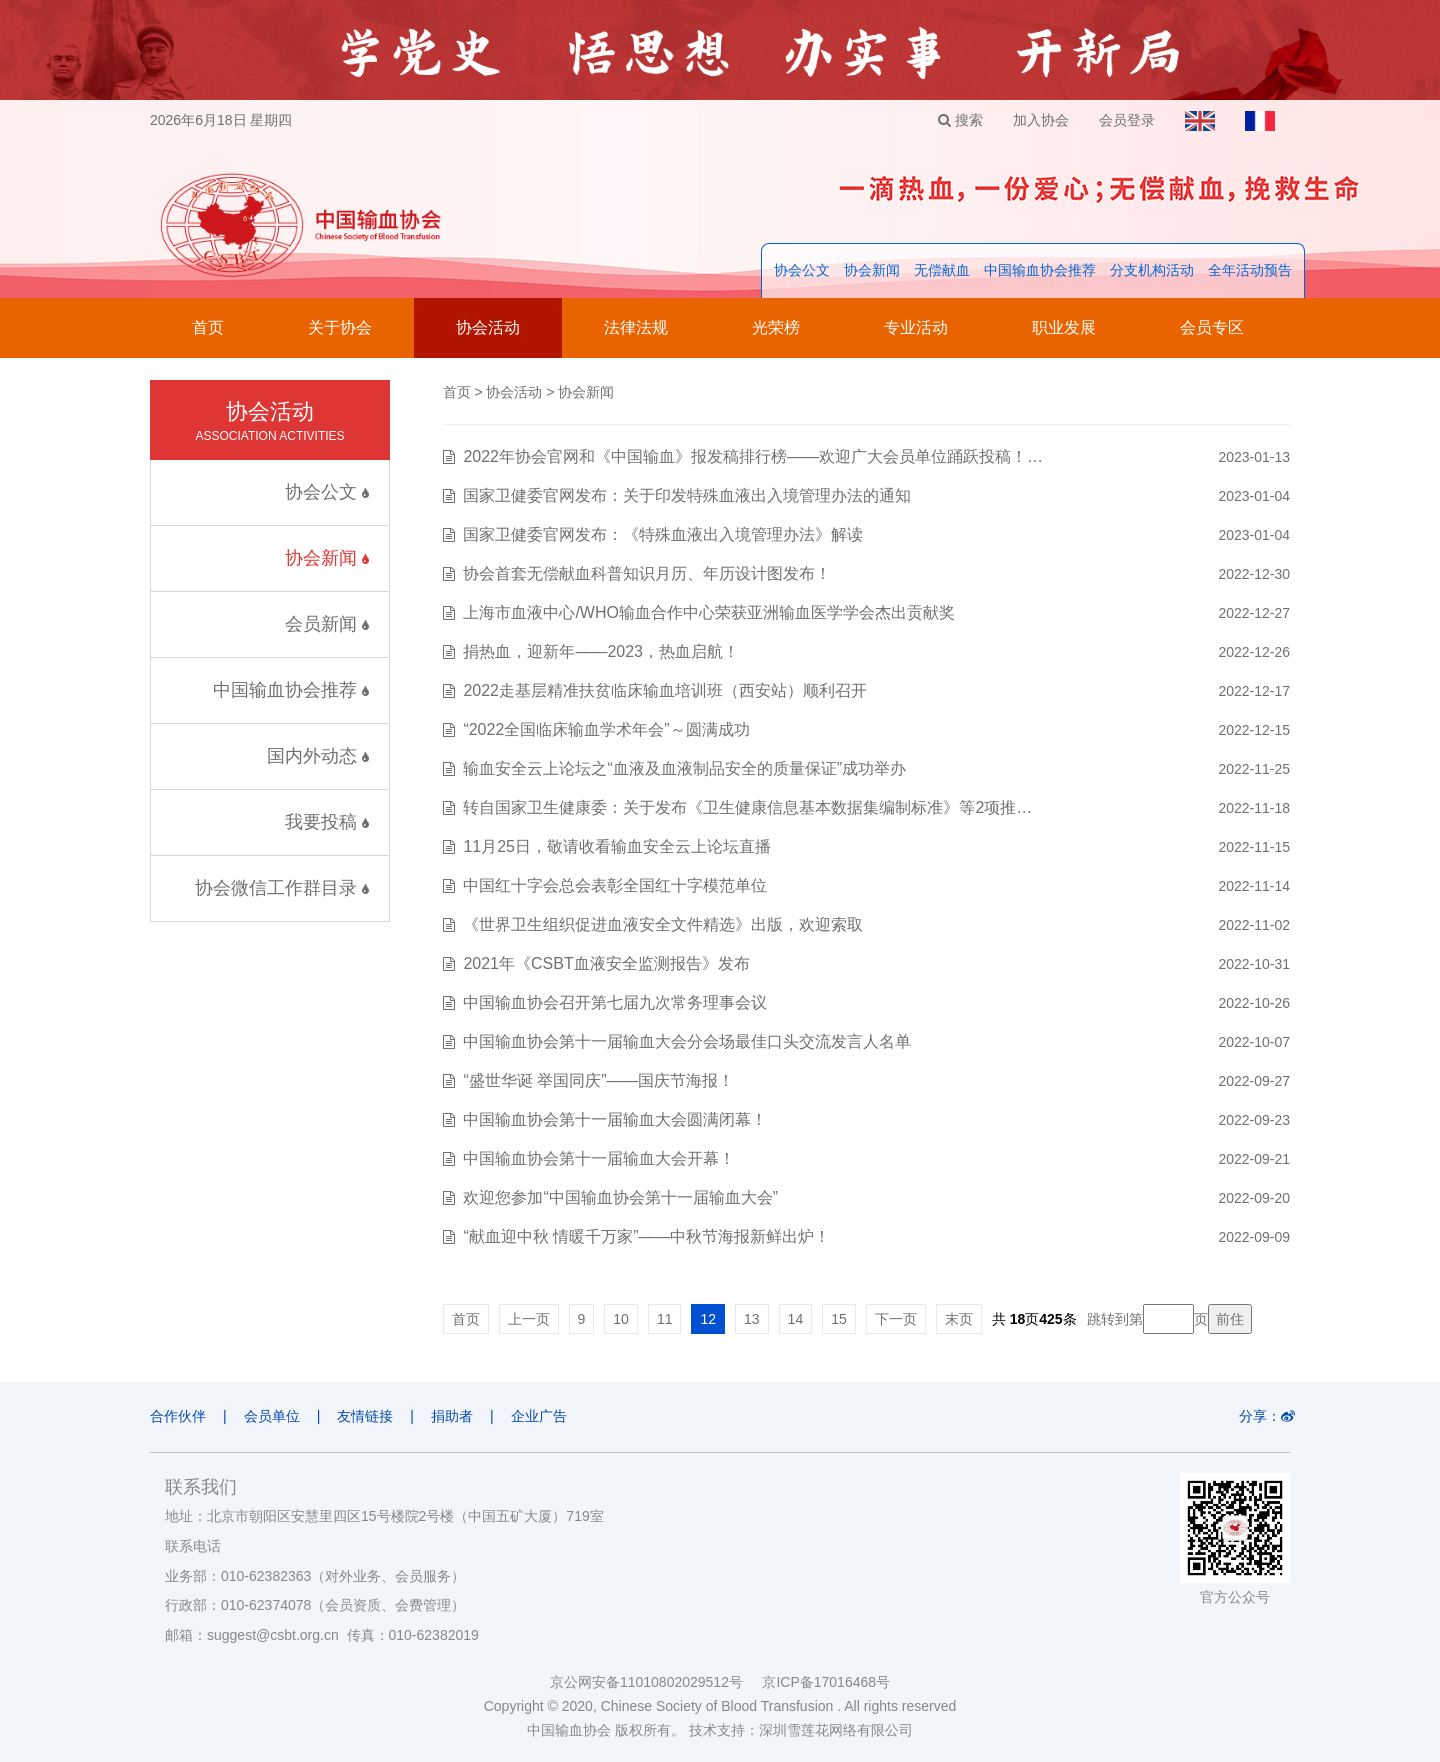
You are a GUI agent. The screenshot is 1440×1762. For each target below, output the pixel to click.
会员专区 (1212, 327)
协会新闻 (872, 270)
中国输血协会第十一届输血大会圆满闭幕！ (615, 1119)
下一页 (896, 1319)
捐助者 (452, 1416)
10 (621, 1319)
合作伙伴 (178, 1416)
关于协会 (340, 327)
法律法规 (636, 327)
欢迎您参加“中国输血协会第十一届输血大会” (620, 1197)
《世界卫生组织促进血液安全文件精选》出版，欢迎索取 (663, 924)
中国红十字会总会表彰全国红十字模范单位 (615, 885)
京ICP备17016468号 (826, 1682)
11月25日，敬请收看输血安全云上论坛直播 (617, 846)
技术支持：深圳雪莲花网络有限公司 (801, 1730)
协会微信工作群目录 (282, 888)
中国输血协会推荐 (1040, 270)
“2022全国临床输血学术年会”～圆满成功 (606, 729)
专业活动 (916, 327)
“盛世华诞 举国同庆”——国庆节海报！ (598, 1080)
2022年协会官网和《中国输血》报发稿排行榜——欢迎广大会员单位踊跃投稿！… (753, 456)
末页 (959, 1319)
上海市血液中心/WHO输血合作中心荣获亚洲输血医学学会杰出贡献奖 (709, 612)
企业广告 (539, 1416)
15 (839, 1319)
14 (796, 1319)
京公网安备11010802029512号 (656, 1682)
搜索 (960, 120)
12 (708, 1319)
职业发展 (1064, 327)
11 (665, 1319)
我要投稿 (327, 822)
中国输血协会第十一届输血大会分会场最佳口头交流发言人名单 (687, 1041)
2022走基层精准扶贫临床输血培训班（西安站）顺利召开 (665, 690)
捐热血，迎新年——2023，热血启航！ (601, 651)
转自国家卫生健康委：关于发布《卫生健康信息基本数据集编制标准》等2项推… (747, 807)
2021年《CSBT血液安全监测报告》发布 (606, 963)
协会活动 (488, 327)
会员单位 (272, 1416)
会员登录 (1127, 120)
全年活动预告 (1250, 270)
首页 (208, 327)
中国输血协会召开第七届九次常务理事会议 (615, 1002)
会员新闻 (327, 624)
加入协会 (1041, 120)
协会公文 (802, 270)
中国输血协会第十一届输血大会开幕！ (599, 1158)
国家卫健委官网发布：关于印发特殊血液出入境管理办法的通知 (687, 495)
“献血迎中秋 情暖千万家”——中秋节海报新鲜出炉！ (646, 1236)
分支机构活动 (1152, 270)
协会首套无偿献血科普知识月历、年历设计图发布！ (647, 573)
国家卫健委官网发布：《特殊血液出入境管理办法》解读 (663, 534)
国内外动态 (318, 756)
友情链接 (365, 1416)
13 (752, 1319)
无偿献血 (942, 270)
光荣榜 (776, 327)
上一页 (529, 1319)
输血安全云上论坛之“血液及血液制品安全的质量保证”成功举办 (684, 768)
